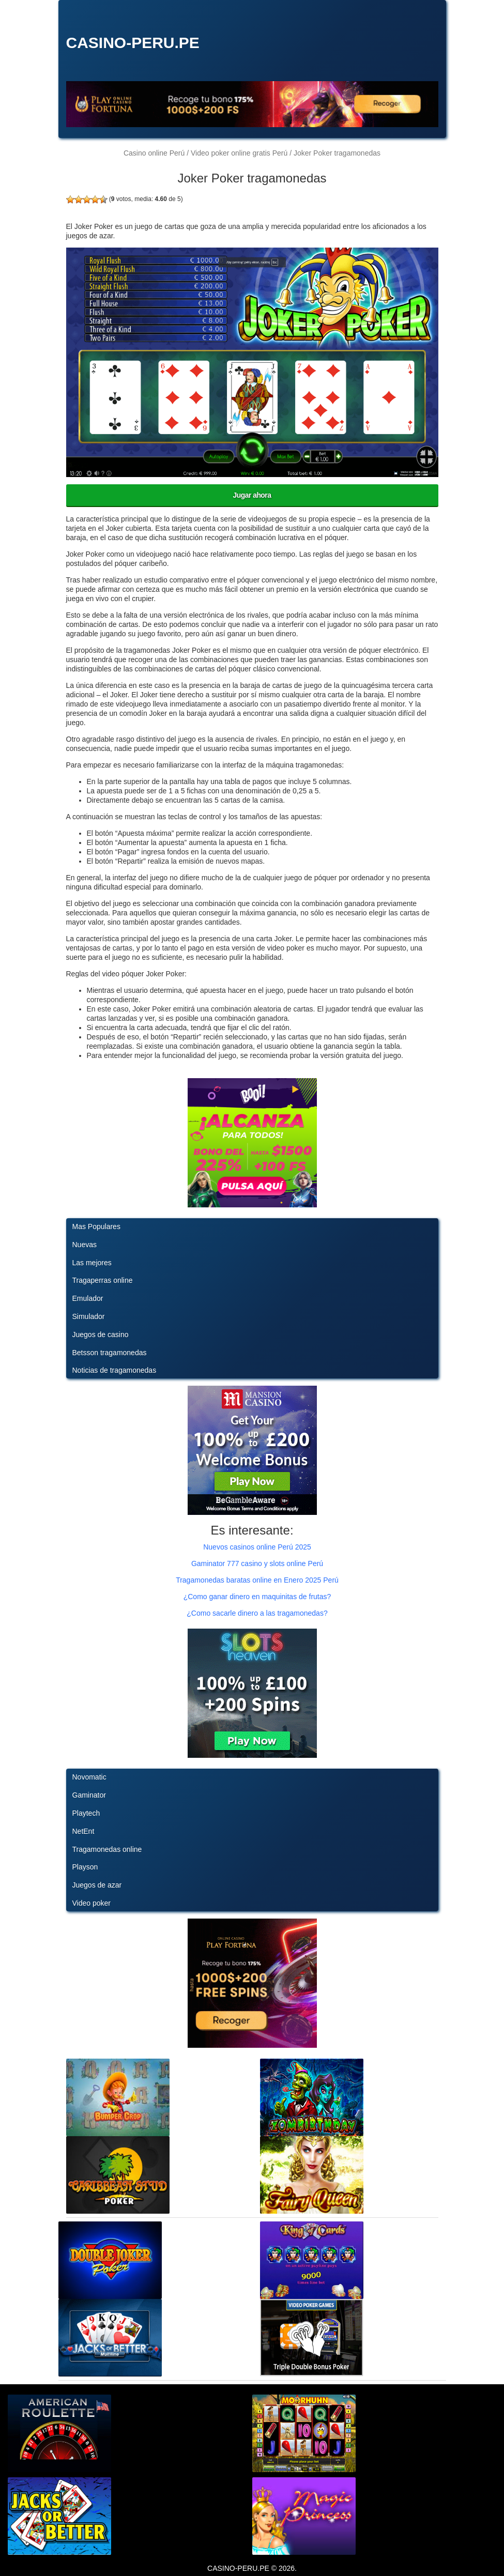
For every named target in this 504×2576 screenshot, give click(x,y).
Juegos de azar (97, 1885)
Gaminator (89, 1795)
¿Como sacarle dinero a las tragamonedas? (257, 1613)
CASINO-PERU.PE (133, 42)
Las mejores (92, 1263)
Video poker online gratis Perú (239, 153)
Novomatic (89, 1777)
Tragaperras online (102, 1280)
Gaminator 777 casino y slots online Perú (257, 1563)
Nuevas (84, 1244)
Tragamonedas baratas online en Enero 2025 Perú (257, 1580)
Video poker (91, 1903)
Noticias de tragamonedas (114, 1370)
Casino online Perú (154, 153)
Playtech (86, 1813)
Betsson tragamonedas (109, 1352)
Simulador (88, 1316)
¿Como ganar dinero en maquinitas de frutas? (257, 1596)
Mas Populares (96, 1226)
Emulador (87, 1298)
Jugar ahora (252, 495)
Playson (85, 1867)
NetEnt (83, 1831)
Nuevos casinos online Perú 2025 (257, 1547)
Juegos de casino (100, 1334)
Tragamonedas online (107, 1849)
